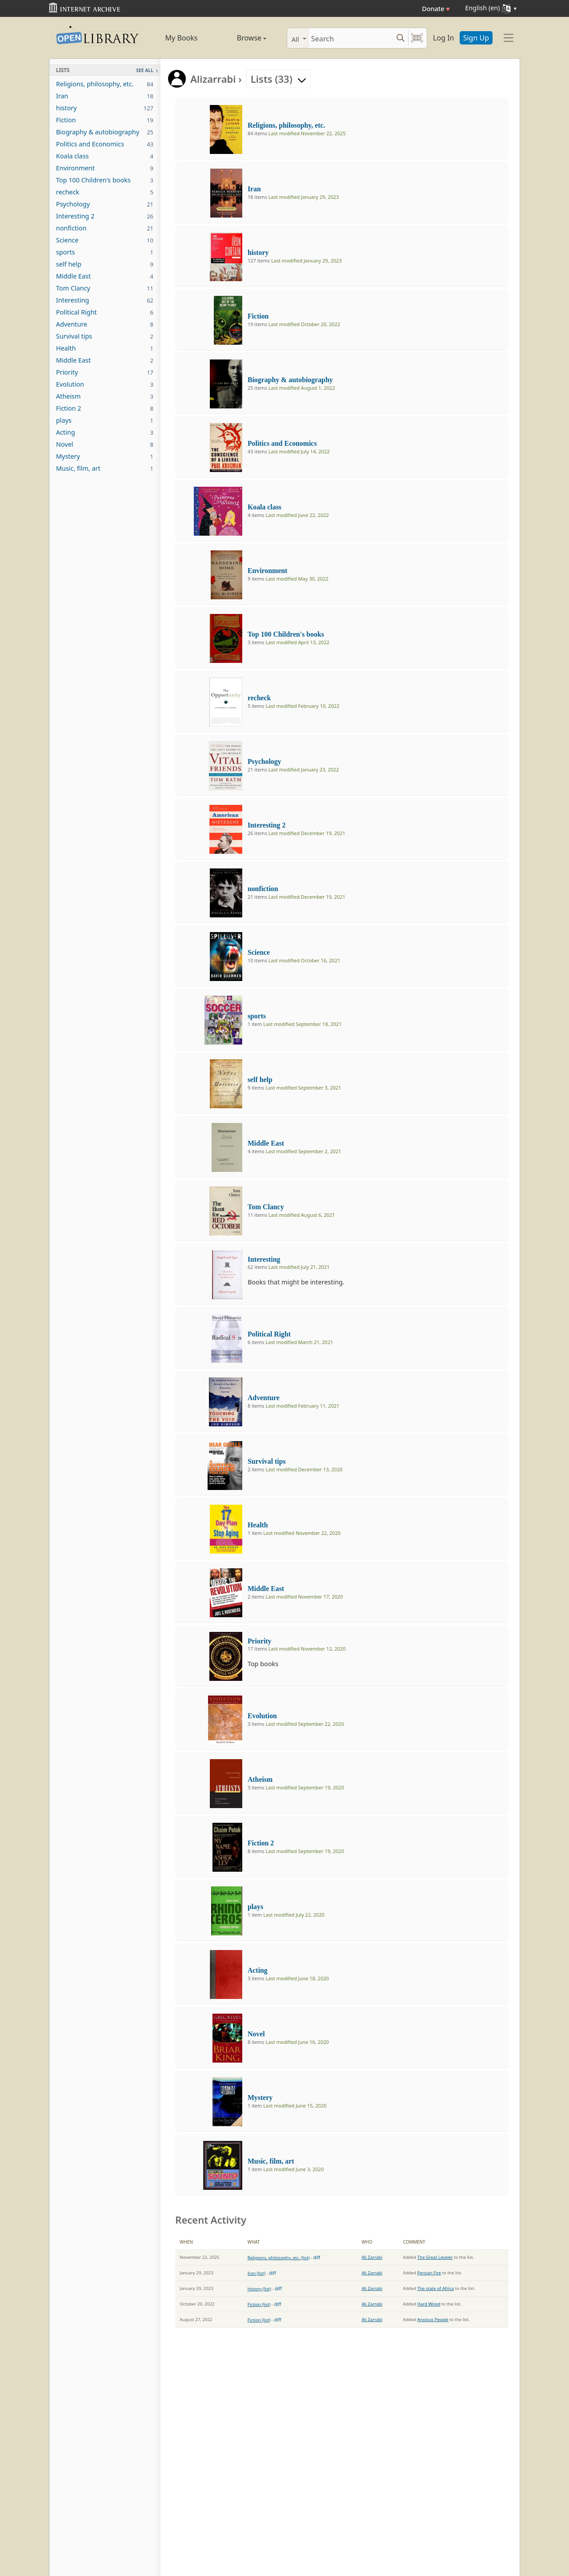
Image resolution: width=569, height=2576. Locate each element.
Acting (104, 432)
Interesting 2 (104, 216)
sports (104, 252)
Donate (436, 8)
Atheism (104, 396)
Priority (104, 372)
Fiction (104, 120)
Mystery (104, 456)
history (104, 108)
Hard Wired (429, 2304)
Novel (104, 444)
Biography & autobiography (104, 132)
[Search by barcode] (417, 38)
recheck (104, 192)
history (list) (259, 2289)
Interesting (104, 300)
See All (144, 70)
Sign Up (476, 38)
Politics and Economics (104, 144)
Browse (241, 38)
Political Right (104, 312)
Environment (104, 168)
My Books (181, 38)
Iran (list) (256, 2273)
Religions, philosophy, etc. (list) (279, 2258)
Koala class (104, 156)
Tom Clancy (104, 288)
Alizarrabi (213, 78)
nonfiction (104, 228)
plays (104, 420)
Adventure (104, 324)
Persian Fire (429, 2273)
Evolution (104, 384)
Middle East (104, 276)
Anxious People (433, 2319)
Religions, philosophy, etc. (104, 84)
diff (317, 2257)
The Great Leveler (435, 2257)
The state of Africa (435, 2288)
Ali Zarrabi (371, 2257)
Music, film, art (104, 468)
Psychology (104, 204)
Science (104, 240)
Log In (443, 38)
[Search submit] (400, 38)
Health (104, 348)
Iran (104, 96)
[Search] (350, 38)
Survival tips (104, 336)
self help (104, 264)
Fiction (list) (259, 2304)
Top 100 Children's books (104, 180)
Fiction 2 (104, 408)
